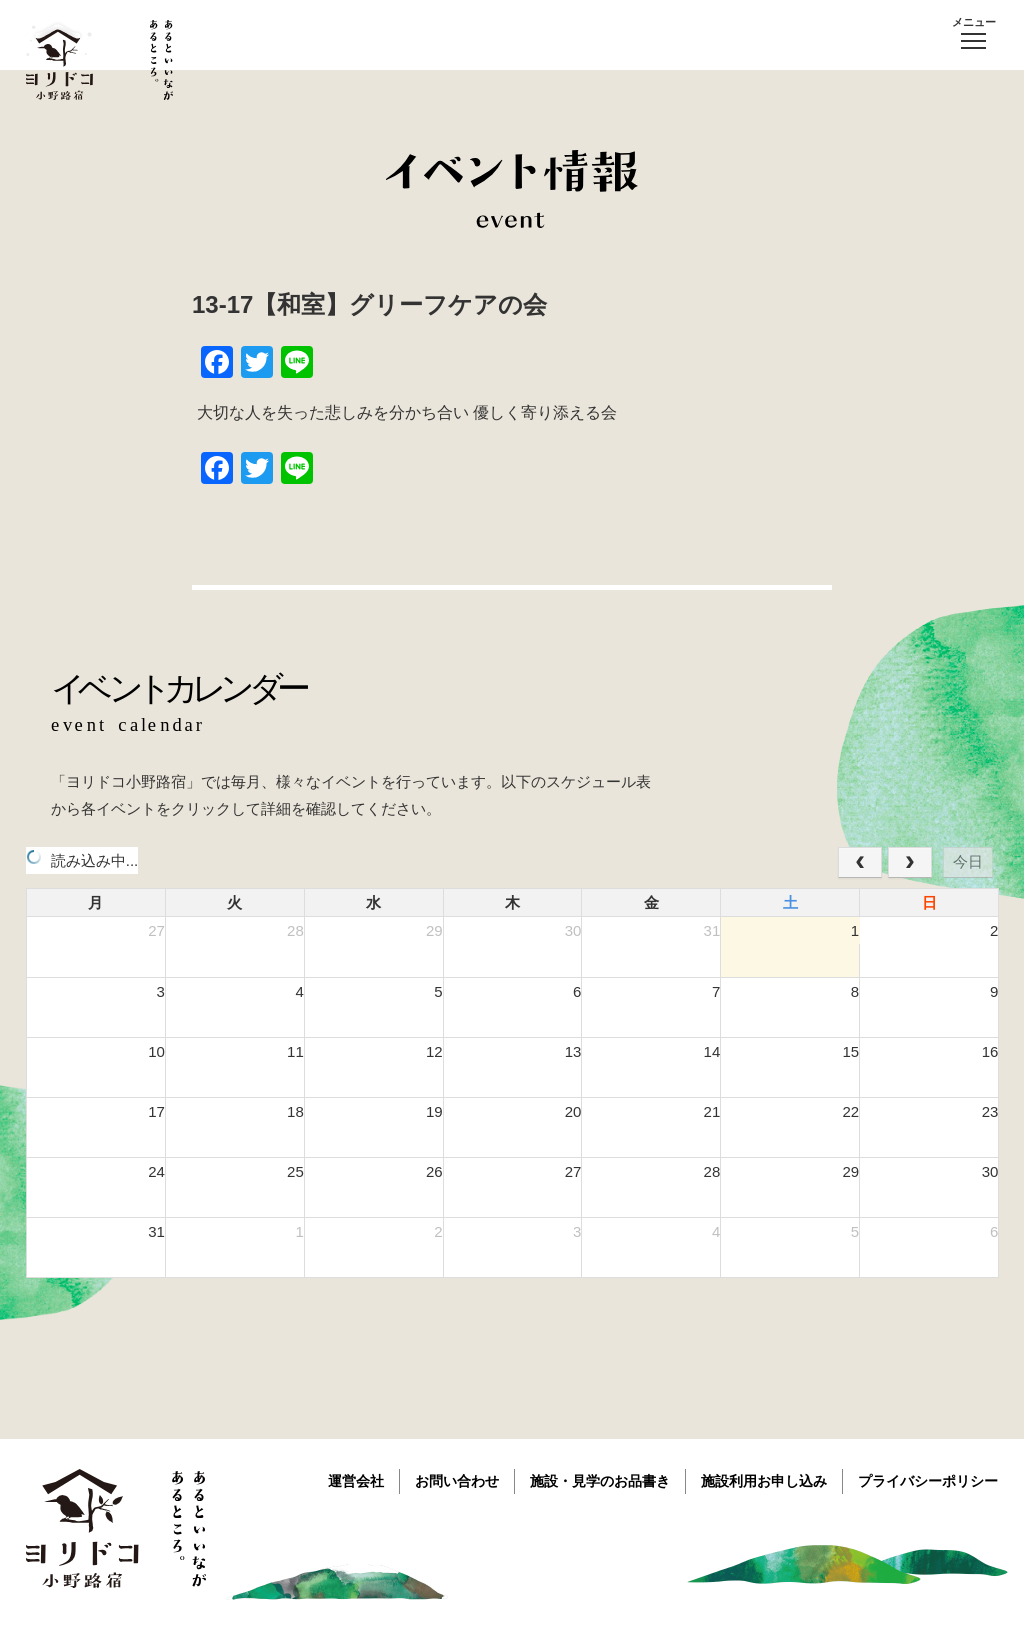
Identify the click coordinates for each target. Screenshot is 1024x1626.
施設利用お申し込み (764, 1481)
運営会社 (356, 1481)
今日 (968, 861)
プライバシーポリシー (928, 1481)
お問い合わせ (457, 1481)
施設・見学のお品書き (600, 1481)
